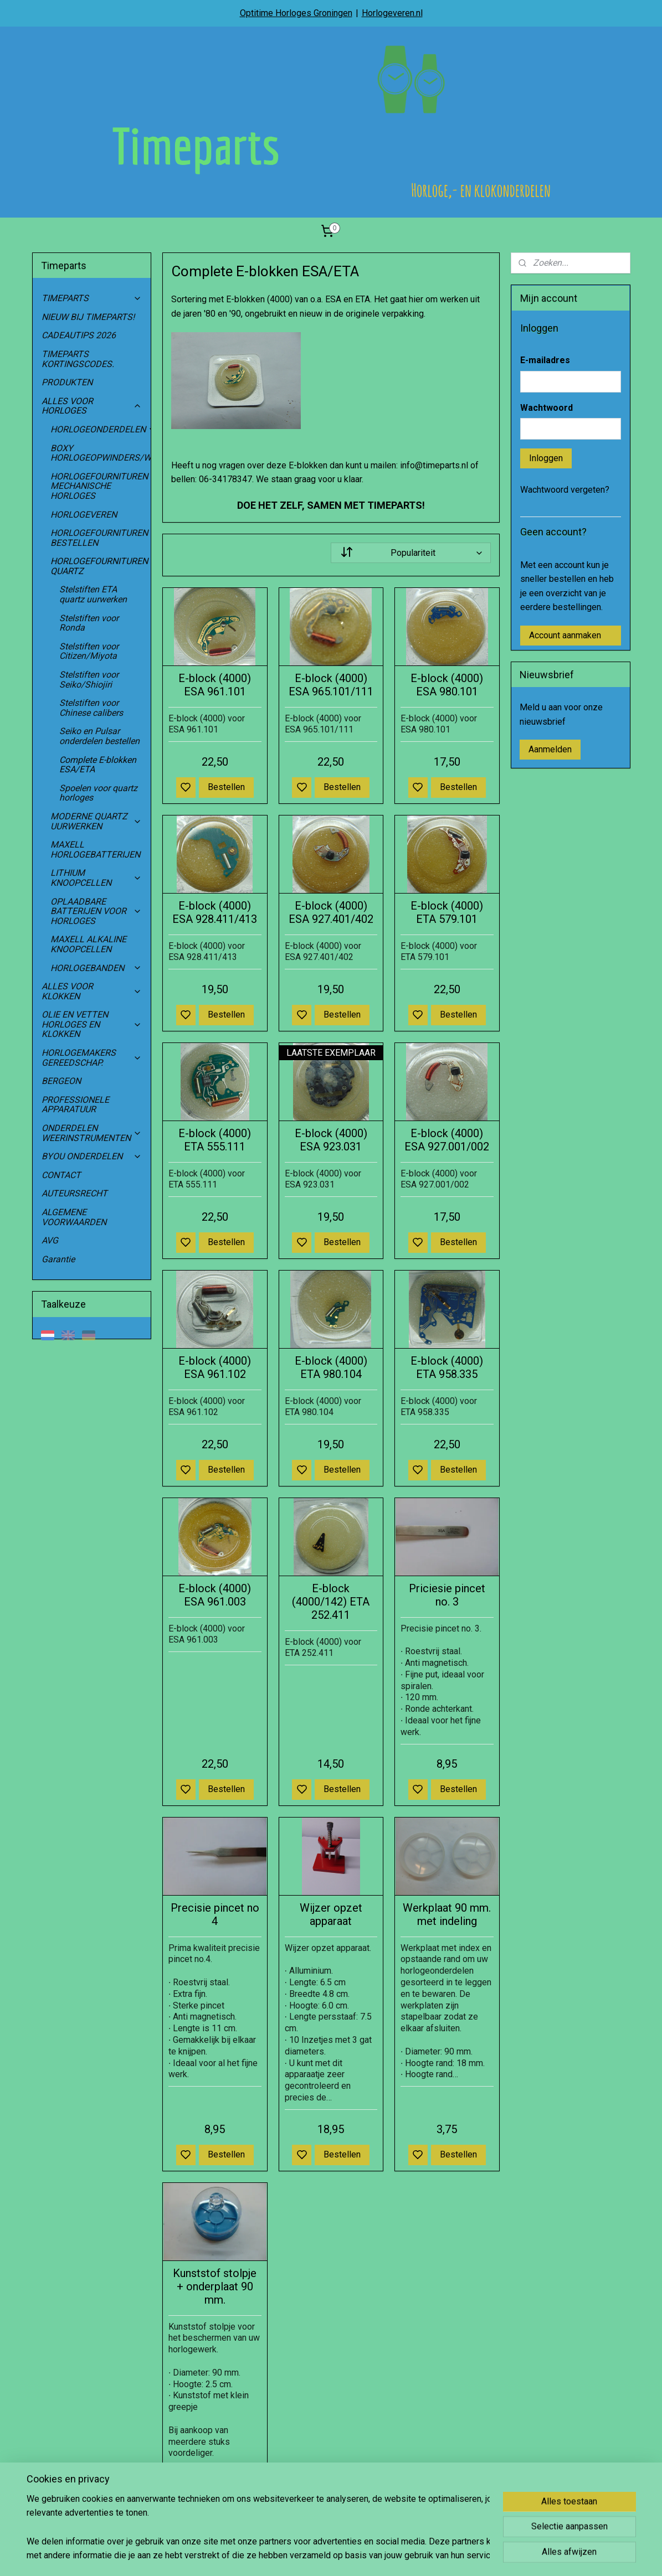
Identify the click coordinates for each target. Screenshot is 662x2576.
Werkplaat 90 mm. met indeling (447, 1914)
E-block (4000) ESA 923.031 (331, 1140)
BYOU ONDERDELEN (92, 1156)
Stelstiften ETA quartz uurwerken (93, 594)
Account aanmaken (565, 635)
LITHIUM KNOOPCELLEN (96, 878)
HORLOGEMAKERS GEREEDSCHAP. (92, 1057)
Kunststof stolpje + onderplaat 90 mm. (214, 2286)
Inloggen (546, 458)
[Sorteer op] (410, 552)
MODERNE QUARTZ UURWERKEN (96, 821)
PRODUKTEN (67, 382)
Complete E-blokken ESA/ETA (97, 765)
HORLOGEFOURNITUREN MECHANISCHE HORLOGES (100, 486)
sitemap (362, 2555)
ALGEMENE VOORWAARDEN (74, 1217)
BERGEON (61, 1081)
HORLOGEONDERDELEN (100, 429)
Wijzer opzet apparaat (331, 1914)
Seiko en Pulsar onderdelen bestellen (99, 736)
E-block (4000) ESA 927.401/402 (331, 912)
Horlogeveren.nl (392, 13)
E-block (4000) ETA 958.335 (446, 1367)
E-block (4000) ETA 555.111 (214, 1140)
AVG (50, 1240)
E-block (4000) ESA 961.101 (214, 685)
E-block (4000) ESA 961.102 (214, 1367)
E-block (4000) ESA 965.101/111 (331, 685)
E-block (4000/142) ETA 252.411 (331, 1602)
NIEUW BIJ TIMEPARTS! (88, 317)
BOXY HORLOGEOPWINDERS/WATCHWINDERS (100, 453)
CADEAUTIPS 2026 (79, 335)
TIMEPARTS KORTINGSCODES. (78, 359)
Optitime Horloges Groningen (296, 13)
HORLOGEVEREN (83, 514)
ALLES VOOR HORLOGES (92, 406)
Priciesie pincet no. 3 (447, 1595)
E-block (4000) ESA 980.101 (446, 685)
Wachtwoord (546, 407)
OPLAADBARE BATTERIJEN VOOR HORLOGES (96, 911)
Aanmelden (550, 749)
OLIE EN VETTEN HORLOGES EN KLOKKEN (92, 1024)
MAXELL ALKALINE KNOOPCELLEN (88, 944)
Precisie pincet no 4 (215, 1914)
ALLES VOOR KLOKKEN (92, 991)
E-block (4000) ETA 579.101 (446, 912)
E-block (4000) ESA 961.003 (214, 1595)
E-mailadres (545, 360)
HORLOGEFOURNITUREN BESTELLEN (99, 538)
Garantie (58, 1259)
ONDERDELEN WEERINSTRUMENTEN (92, 1133)
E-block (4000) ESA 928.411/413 (214, 912)
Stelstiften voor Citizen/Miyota (89, 651)
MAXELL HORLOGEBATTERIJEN (95, 849)
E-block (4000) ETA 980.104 (331, 1367)
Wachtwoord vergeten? (564, 489)
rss (383, 2555)
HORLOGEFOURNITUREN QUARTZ (100, 566)
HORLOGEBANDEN (96, 968)
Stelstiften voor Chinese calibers (91, 708)
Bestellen (226, 787)
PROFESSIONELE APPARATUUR (75, 1105)
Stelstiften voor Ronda (89, 623)
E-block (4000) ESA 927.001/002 (446, 1140)
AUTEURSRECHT (74, 1193)
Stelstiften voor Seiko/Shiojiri (89, 679)
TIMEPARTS (92, 298)
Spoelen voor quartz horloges (98, 793)
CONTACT (61, 1175)
